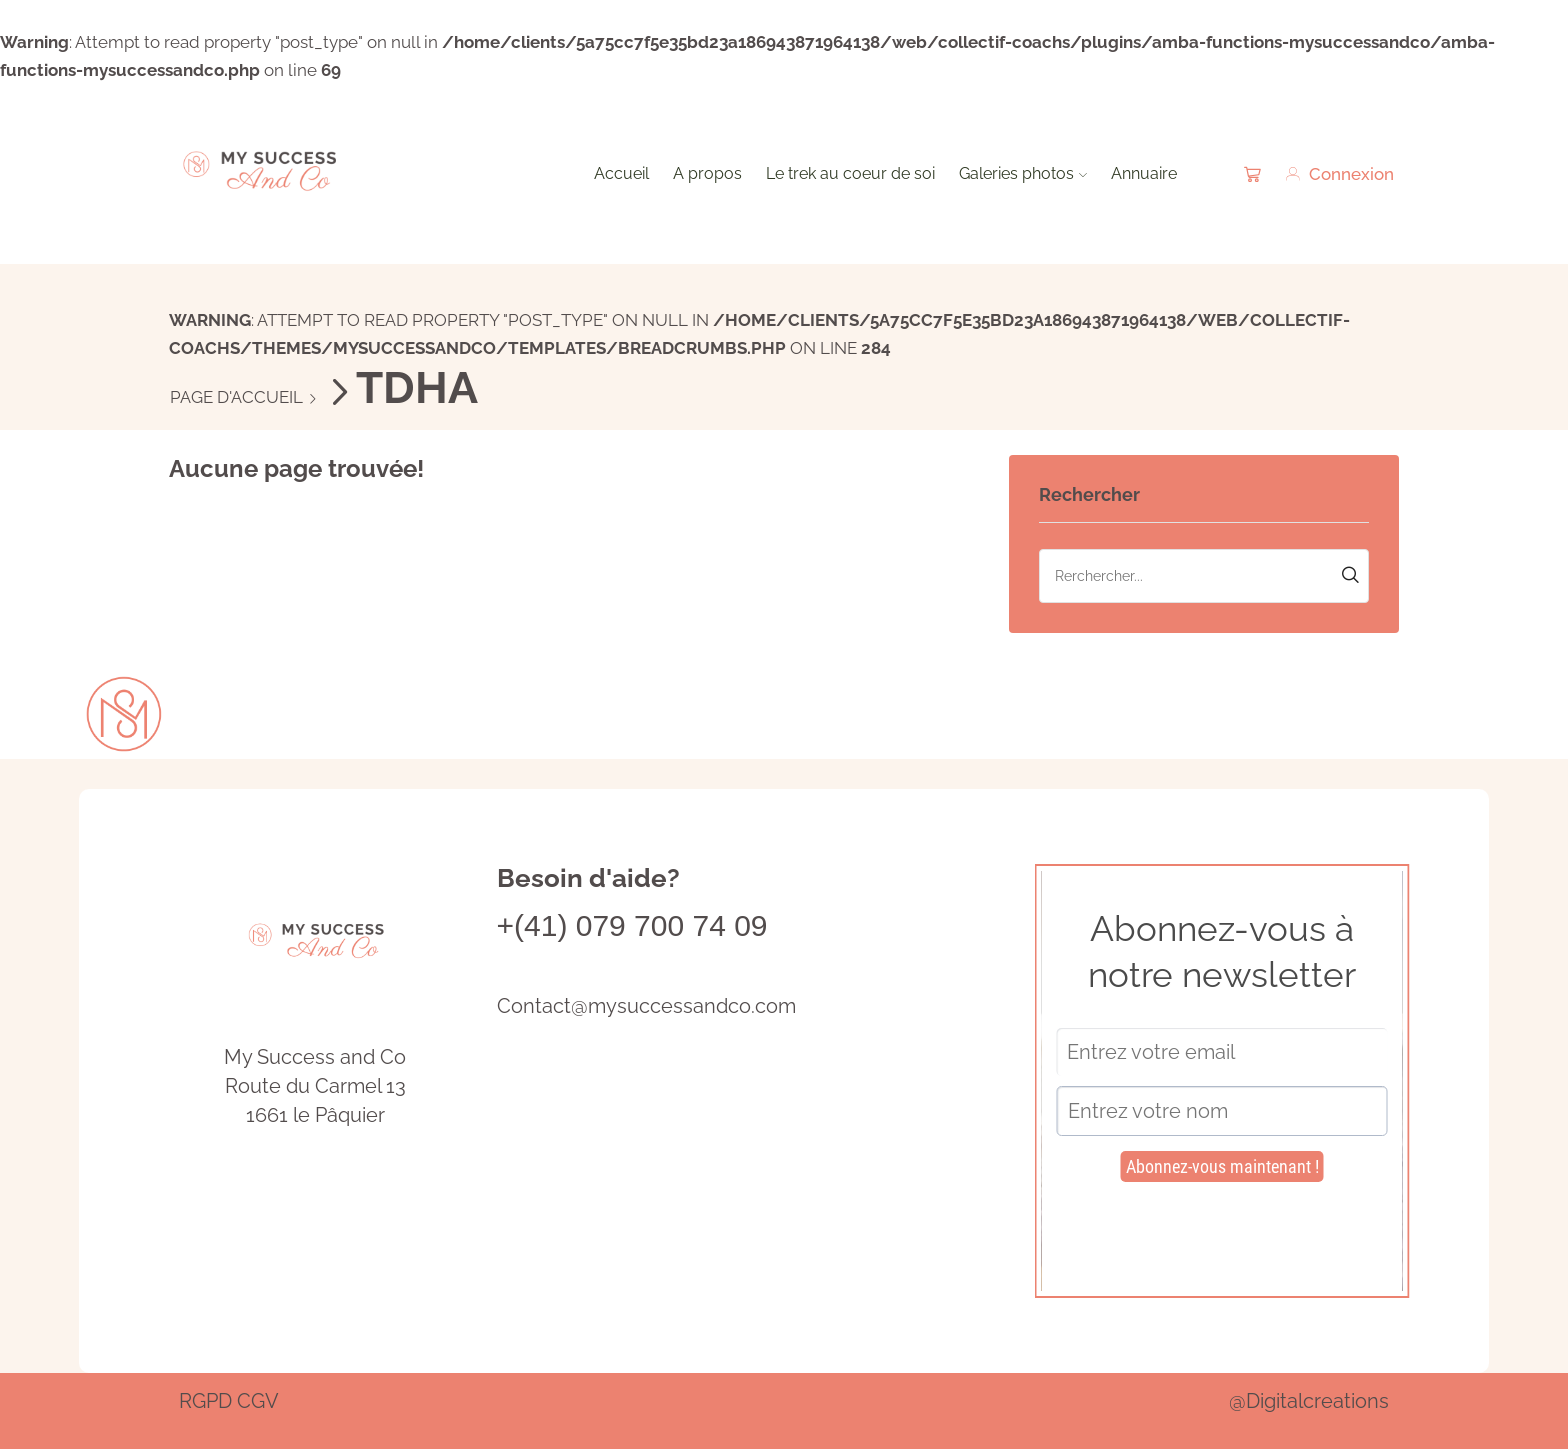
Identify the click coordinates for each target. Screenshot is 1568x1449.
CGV (258, 1401)
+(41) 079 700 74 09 (632, 925)
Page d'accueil (236, 397)
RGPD (205, 1401)
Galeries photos (1023, 173)
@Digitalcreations (1309, 1401)
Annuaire (1144, 173)
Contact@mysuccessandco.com (646, 1006)
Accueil (621, 173)
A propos (707, 173)
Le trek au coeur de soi (850, 173)
